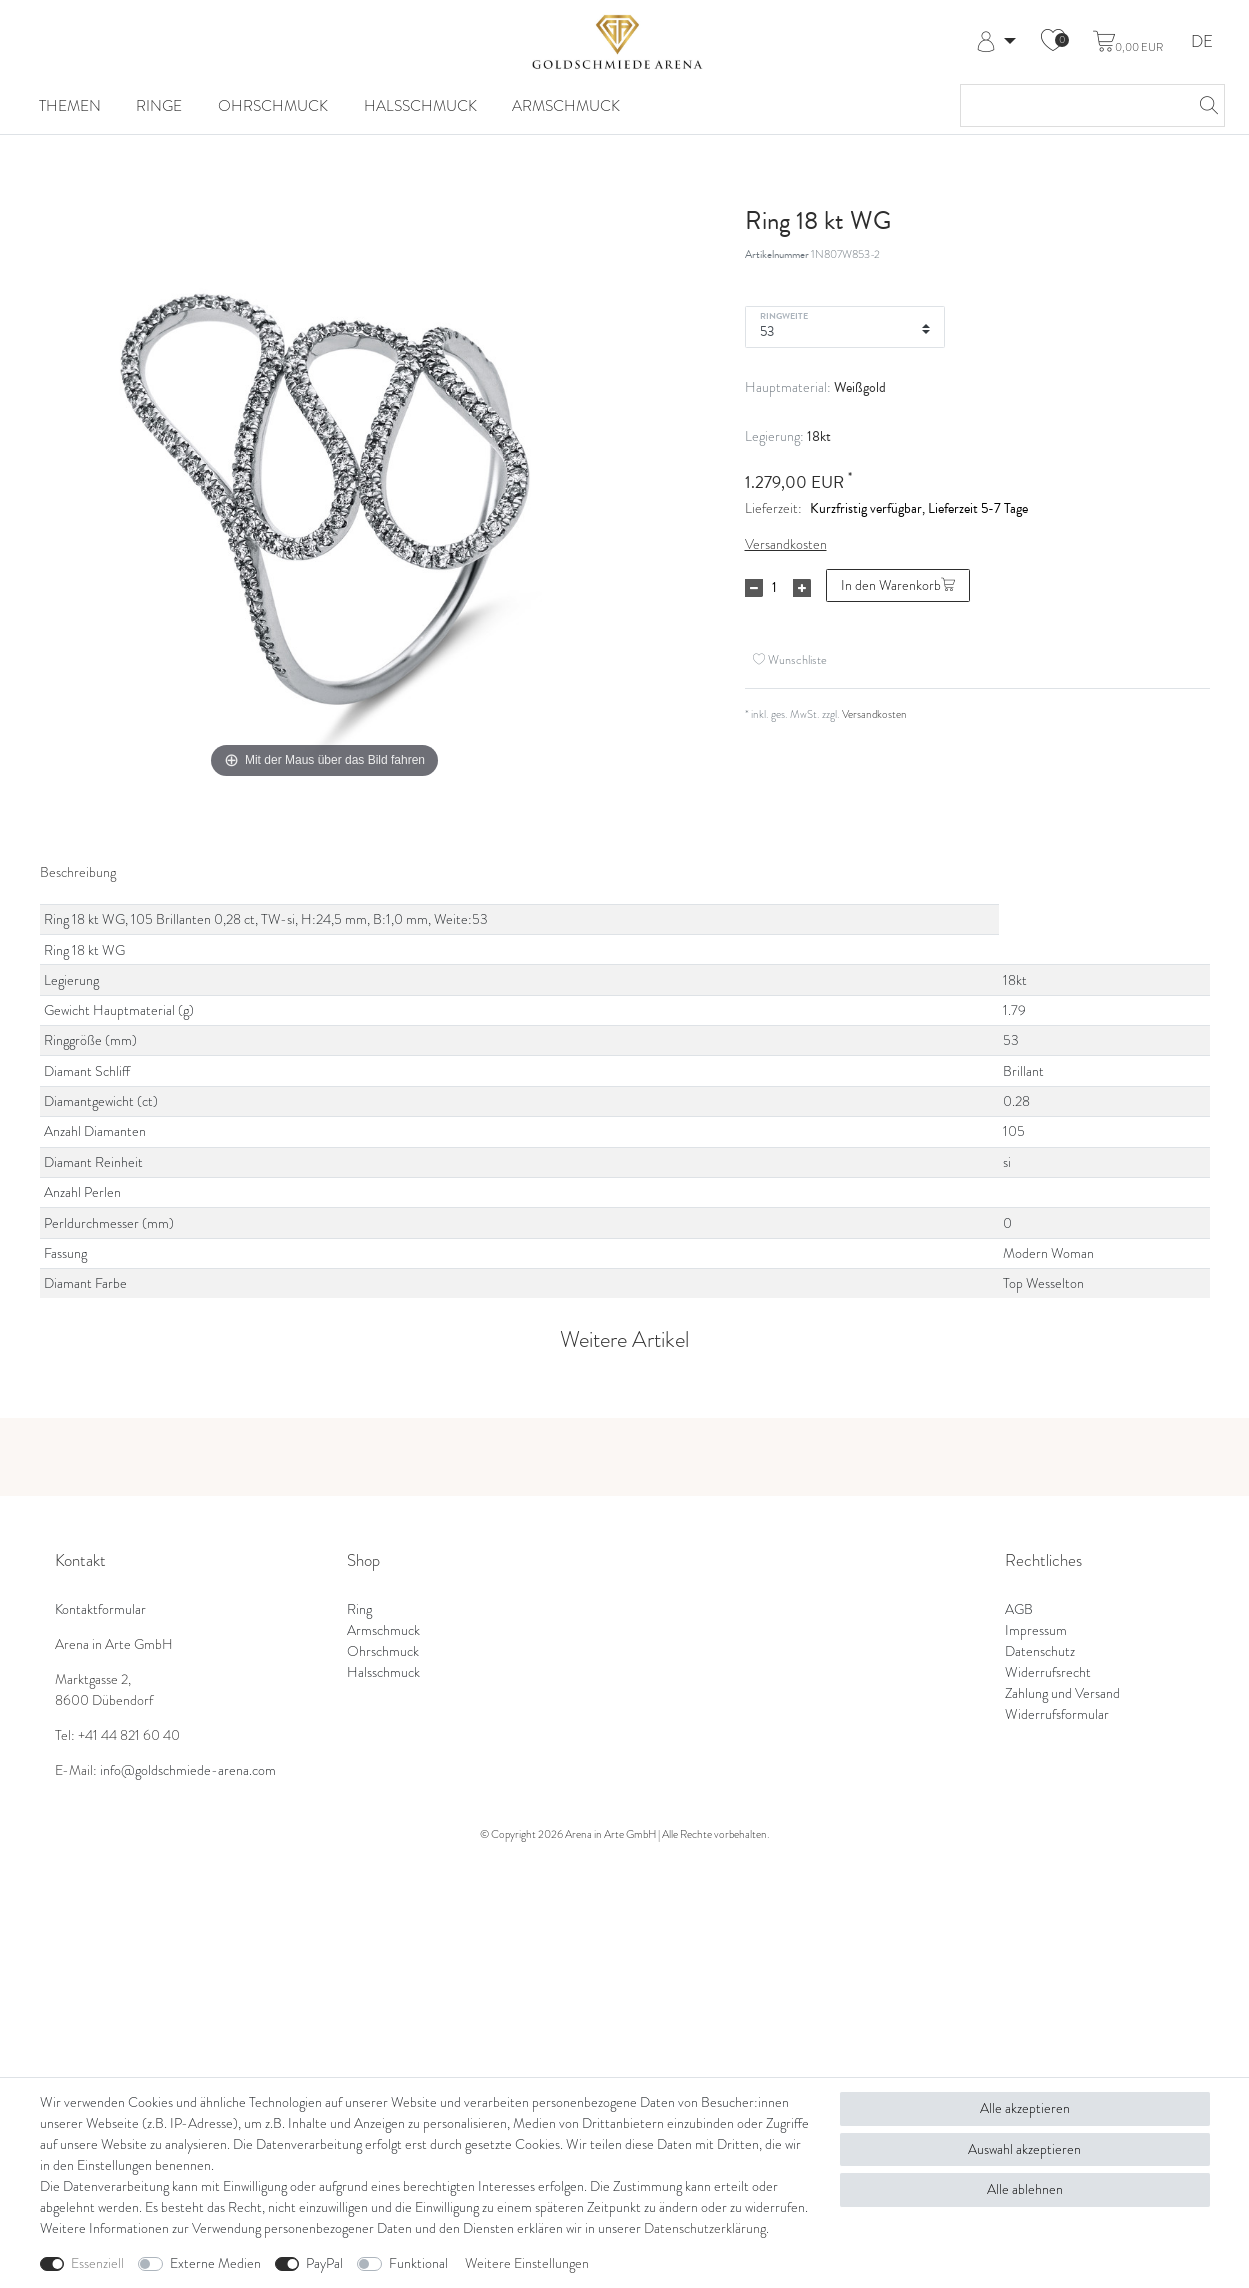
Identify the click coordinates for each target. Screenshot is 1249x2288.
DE (1202, 42)
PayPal (324, 2263)
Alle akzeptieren (1025, 2108)
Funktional (418, 2263)
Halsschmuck (420, 105)
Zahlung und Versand (1062, 1693)
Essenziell (97, 2263)
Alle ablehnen (1025, 2189)
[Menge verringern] (754, 588)
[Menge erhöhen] (802, 588)
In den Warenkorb (898, 585)
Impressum (1036, 1630)
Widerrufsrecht (1048, 1672)
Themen (70, 105)
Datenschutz (1040, 1651)
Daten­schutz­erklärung (705, 2228)
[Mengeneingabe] (775, 588)
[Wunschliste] (1053, 42)
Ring (359, 1609)
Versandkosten (786, 544)
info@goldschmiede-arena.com (188, 1770)
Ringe (159, 105)
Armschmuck (566, 105)
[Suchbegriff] (1072, 105)
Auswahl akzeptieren (1024, 2149)
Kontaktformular (100, 1609)
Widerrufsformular (1057, 1714)
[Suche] (1204, 105)
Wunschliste (790, 659)
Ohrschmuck (273, 105)
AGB (1019, 1609)
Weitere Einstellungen (527, 2263)
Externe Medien (215, 2263)
